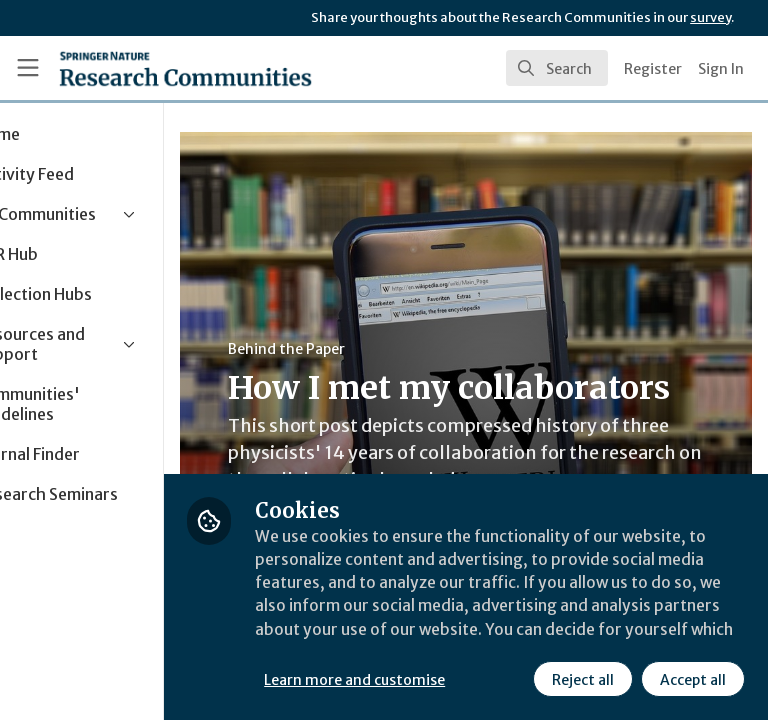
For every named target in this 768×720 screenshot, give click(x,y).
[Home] (185, 68)
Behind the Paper (378, 349)
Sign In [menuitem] (721, 69)
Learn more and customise (446, 635)
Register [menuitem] (653, 69)
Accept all (515, 679)
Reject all (405, 679)
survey (710, 17)
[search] (557, 68)
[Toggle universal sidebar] (28, 68)
